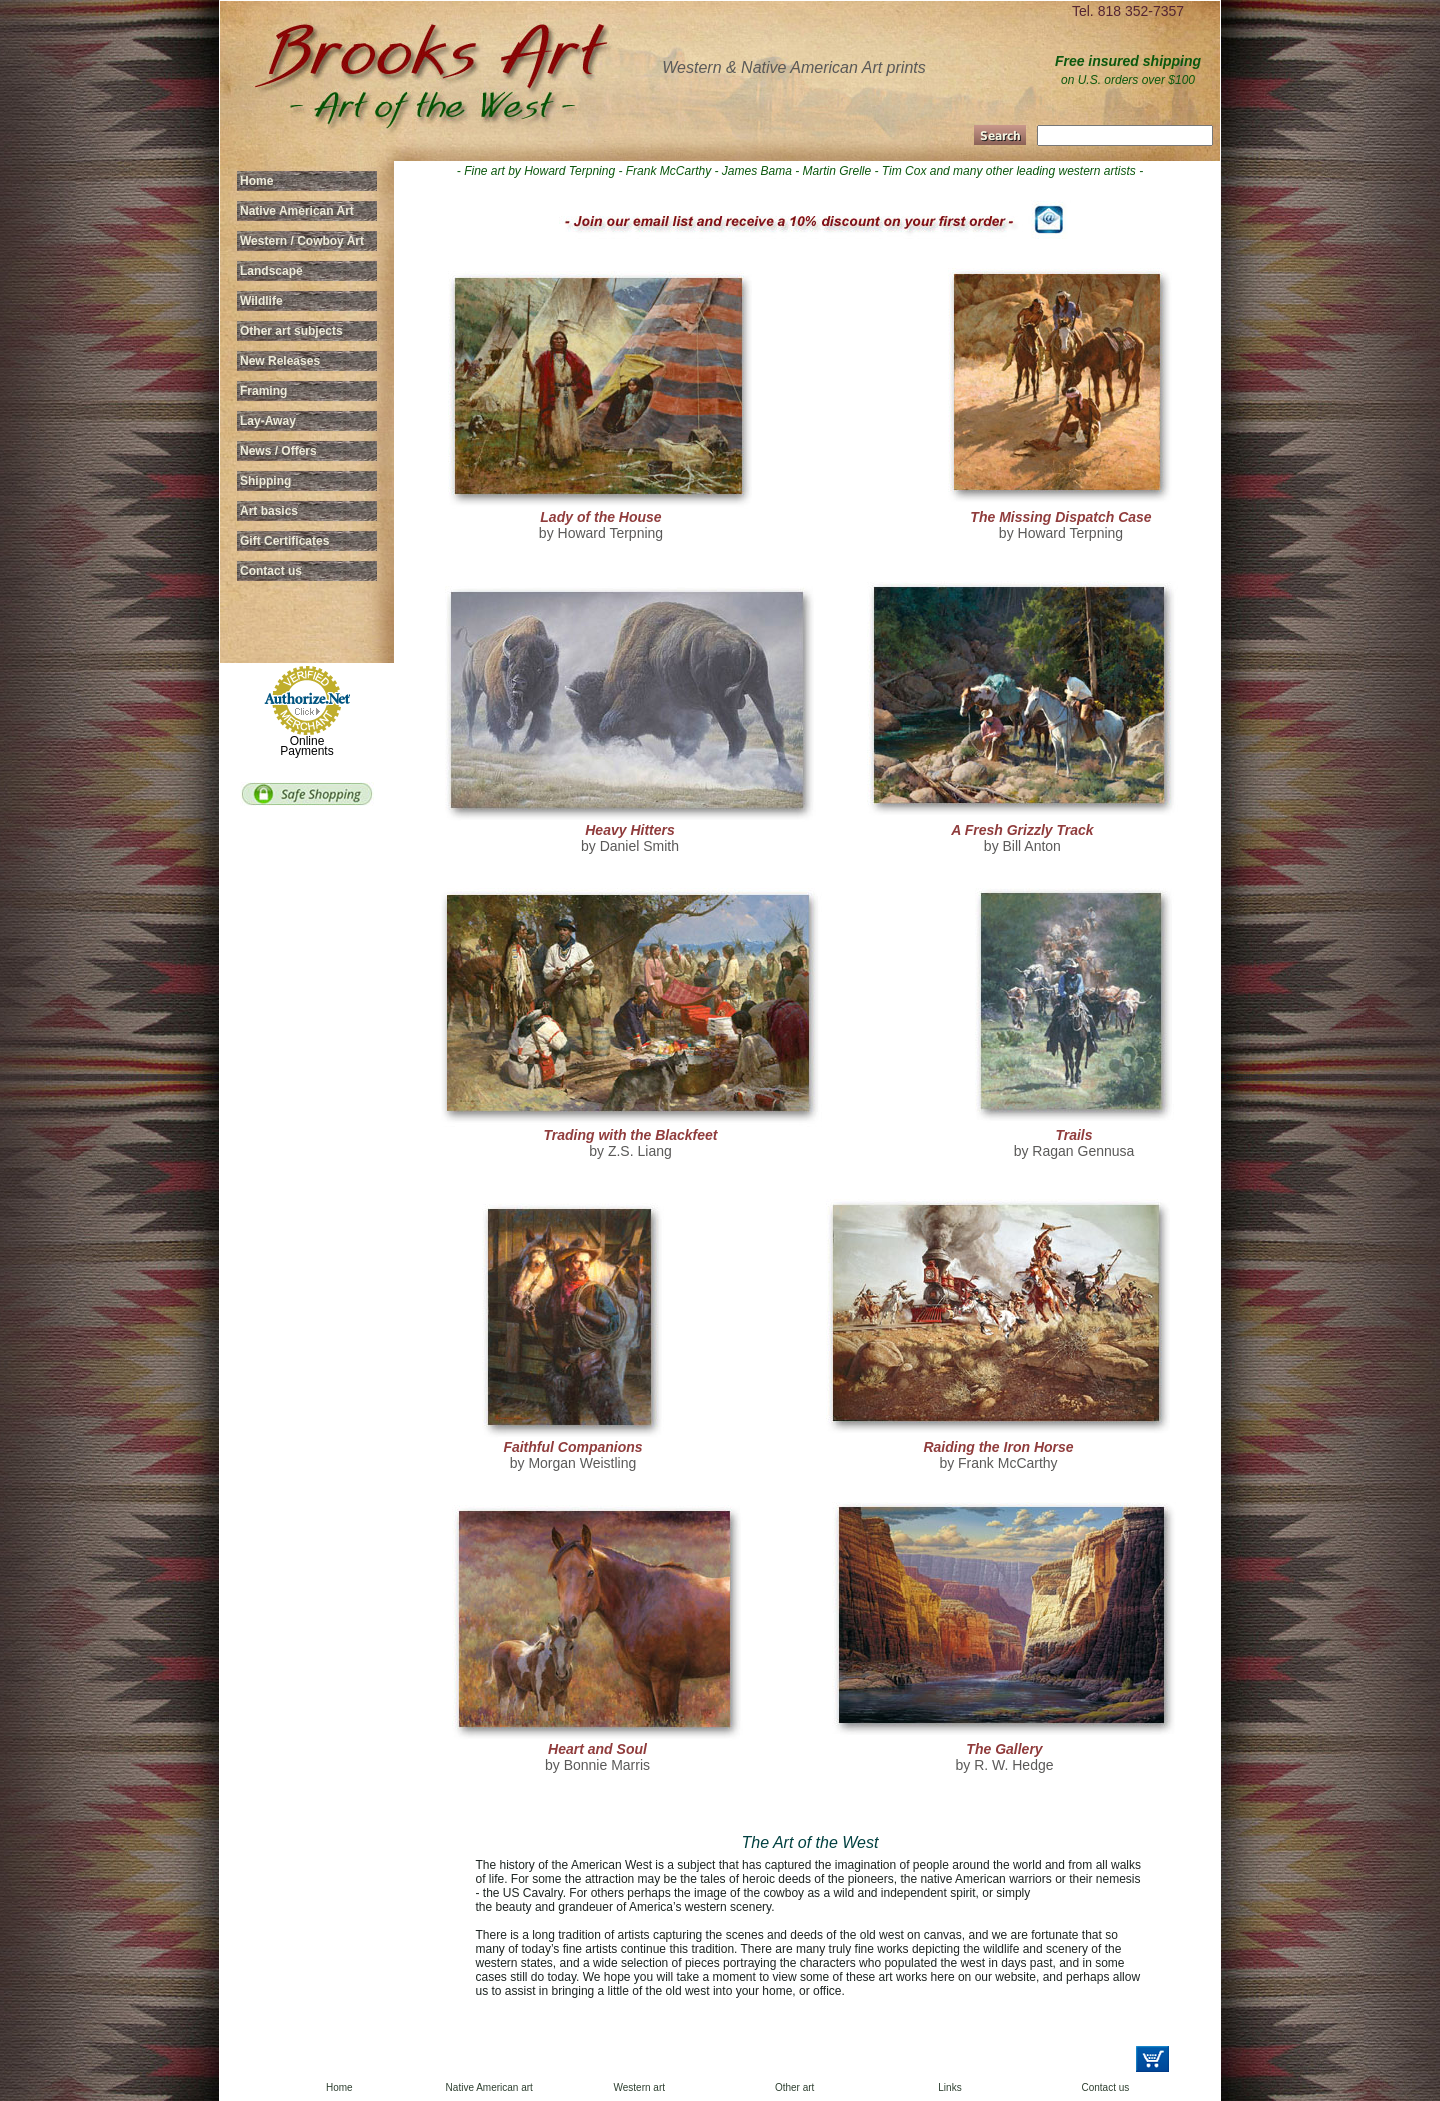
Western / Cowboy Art (302, 241)
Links (949, 2087)
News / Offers (278, 451)
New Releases (280, 361)
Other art (794, 2087)
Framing (263, 391)
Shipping (265, 481)
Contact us (271, 571)
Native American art (489, 2087)
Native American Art (297, 211)
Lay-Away (268, 421)
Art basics (269, 511)
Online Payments (306, 746)
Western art (640, 2087)
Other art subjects (291, 331)
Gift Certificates (284, 541)
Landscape (271, 271)
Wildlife (261, 301)
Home (256, 181)
